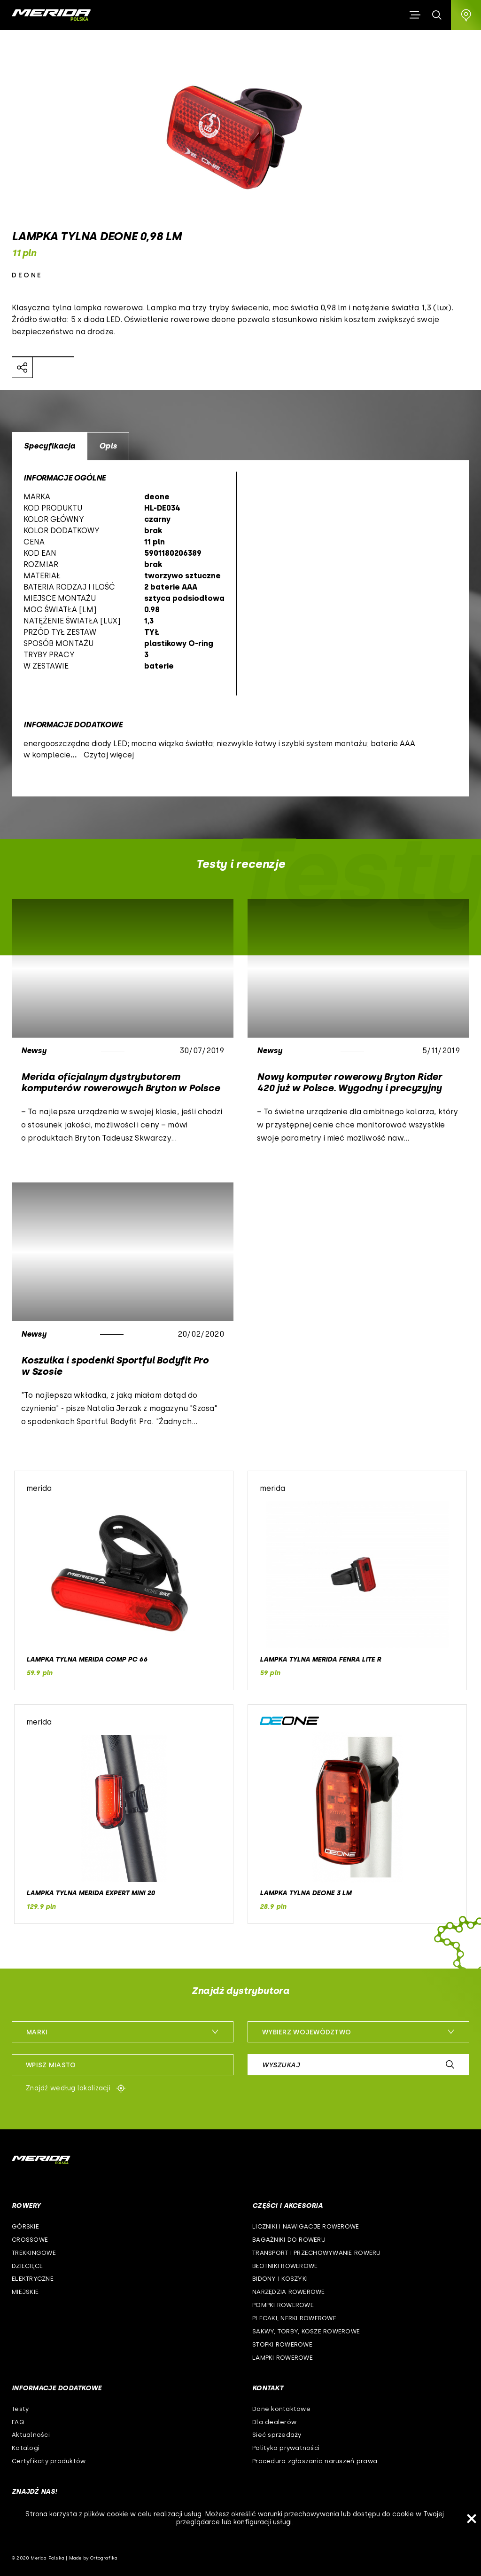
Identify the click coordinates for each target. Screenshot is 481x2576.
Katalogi (25, 2447)
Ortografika (103, 2558)
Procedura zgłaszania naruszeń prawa (314, 2461)
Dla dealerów (274, 2422)
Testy (20, 2408)
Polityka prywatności (285, 2447)
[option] (240, 628)
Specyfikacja (49, 445)
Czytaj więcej (109, 754)
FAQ (18, 2422)
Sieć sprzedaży (277, 2434)
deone (27, 275)
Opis (108, 445)
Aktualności (31, 2434)
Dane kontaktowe (281, 2408)
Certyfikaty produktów (48, 2461)
